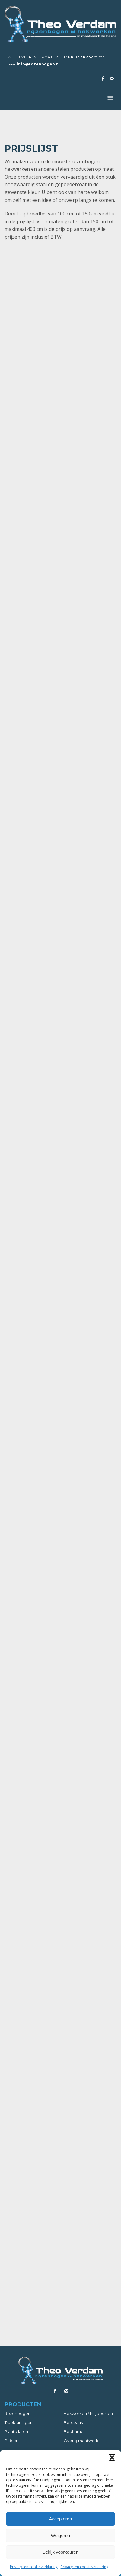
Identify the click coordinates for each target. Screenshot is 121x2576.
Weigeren (60, 2535)
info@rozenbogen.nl (38, 64)
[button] (112, 2457)
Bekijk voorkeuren (60, 2552)
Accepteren (60, 2518)
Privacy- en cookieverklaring (34, 2566)
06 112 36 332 (80, 57)
